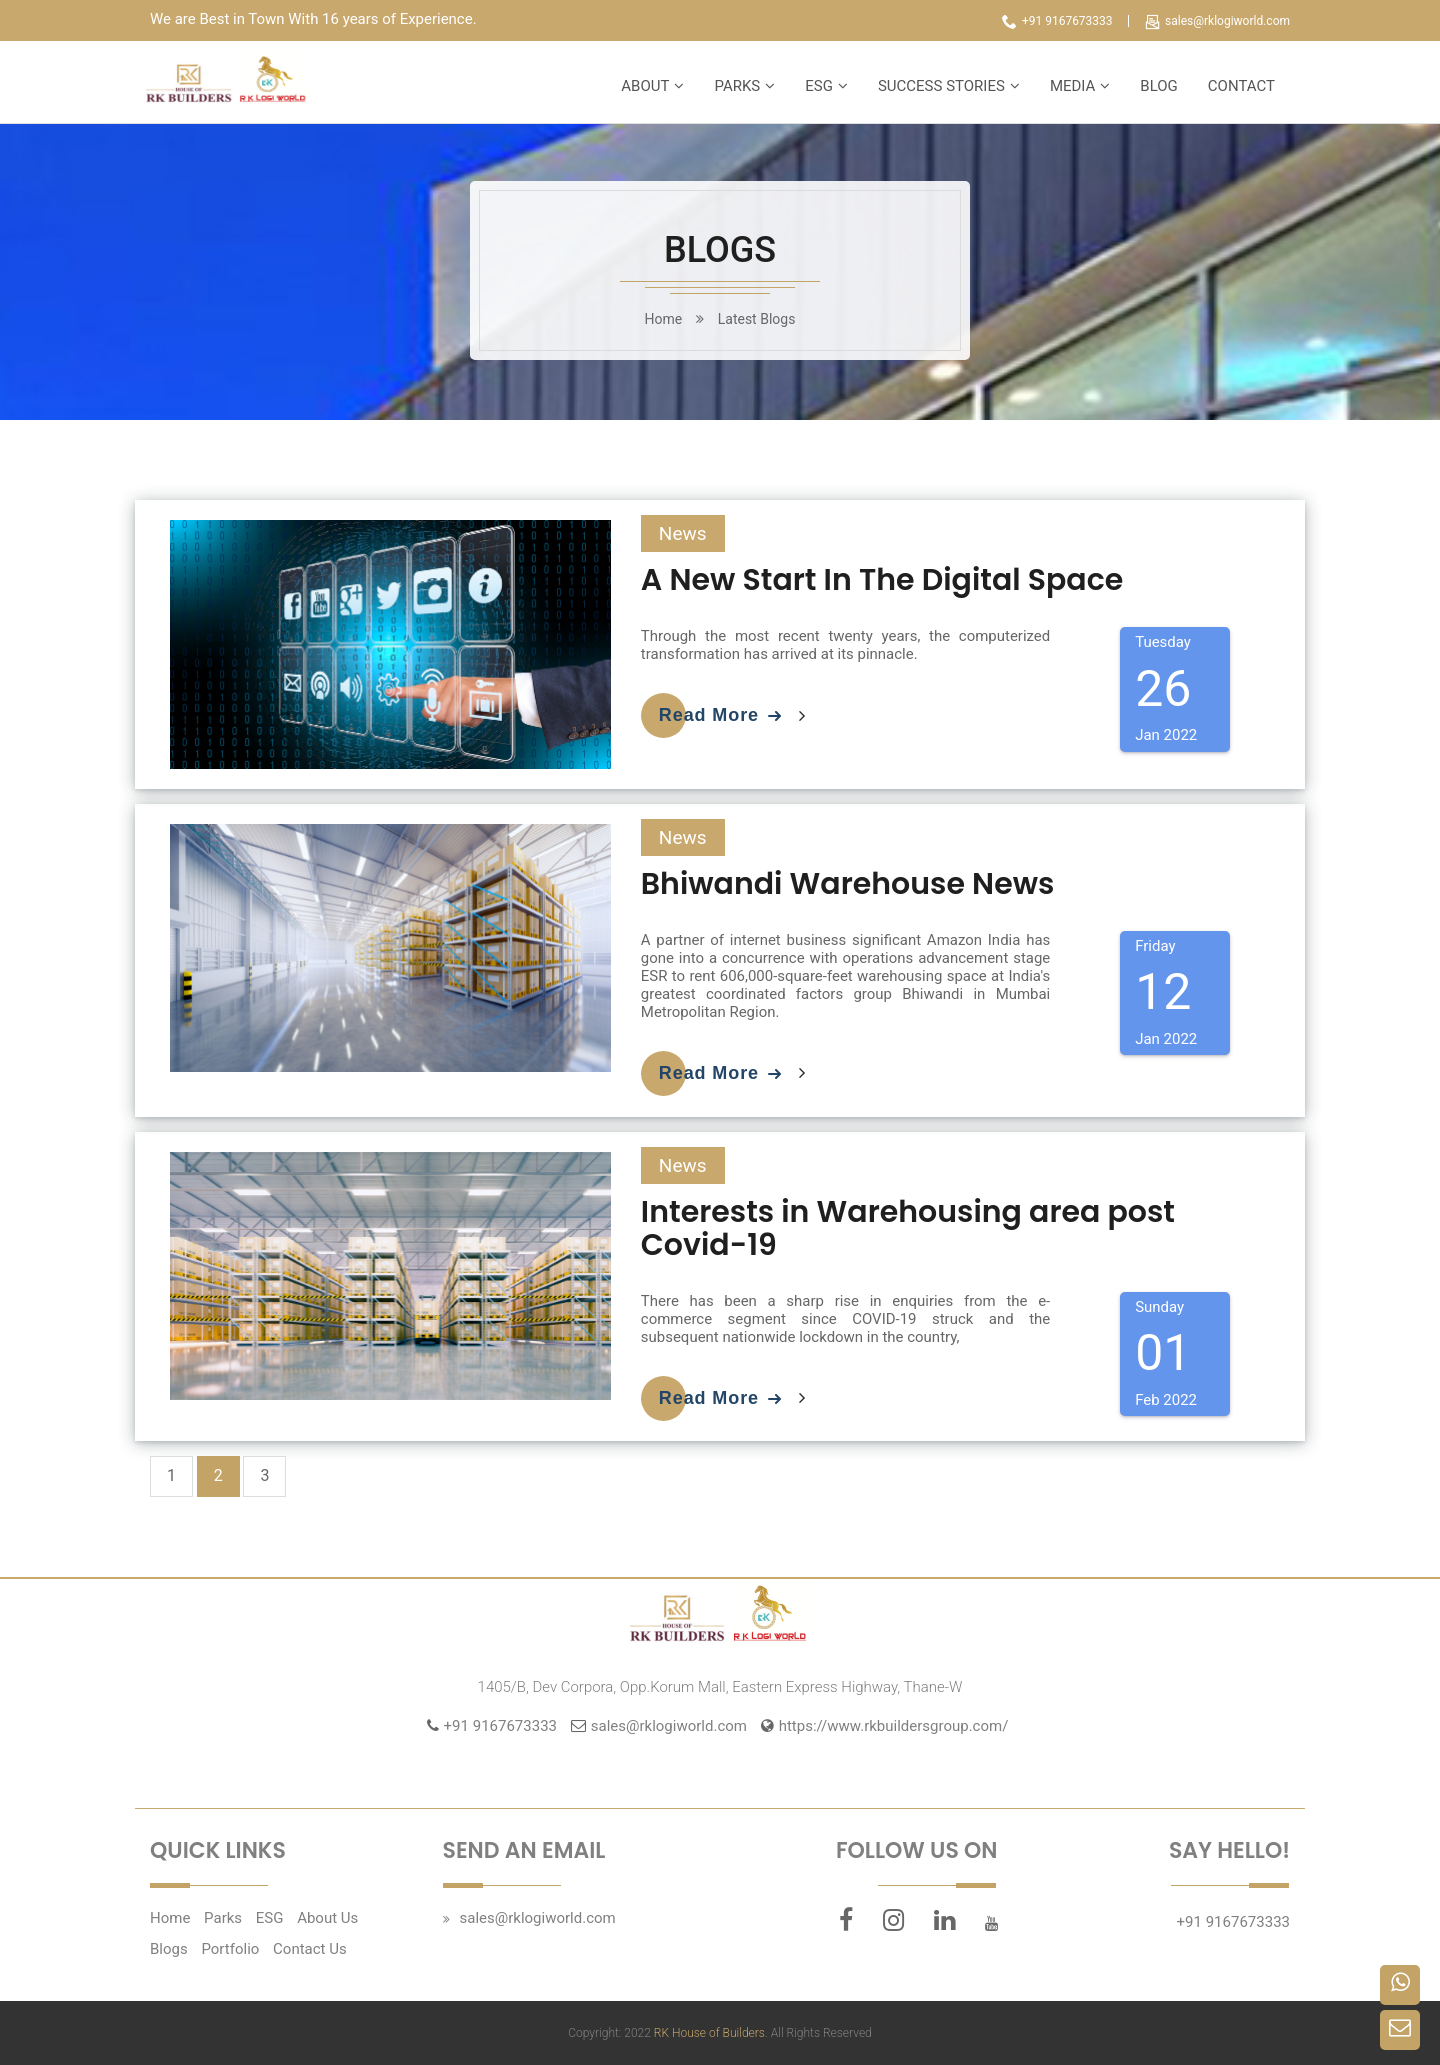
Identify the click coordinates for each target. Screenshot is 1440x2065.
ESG (819, 86)
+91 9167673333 (1057, 21)
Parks (223, 1918)
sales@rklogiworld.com (1217, 21)
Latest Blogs (757, 319)
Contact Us (310, 1949)
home (664, 319)
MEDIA (1072, 86)
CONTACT (1241, 86)
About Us (327, 1918)
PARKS (737, 86)
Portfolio (230, 1949)
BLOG (1159, 86)
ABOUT (645, 86)
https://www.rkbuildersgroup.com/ (894, 1726)
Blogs (169, 1949)
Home (170, 1918)
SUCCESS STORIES (941, 86)
